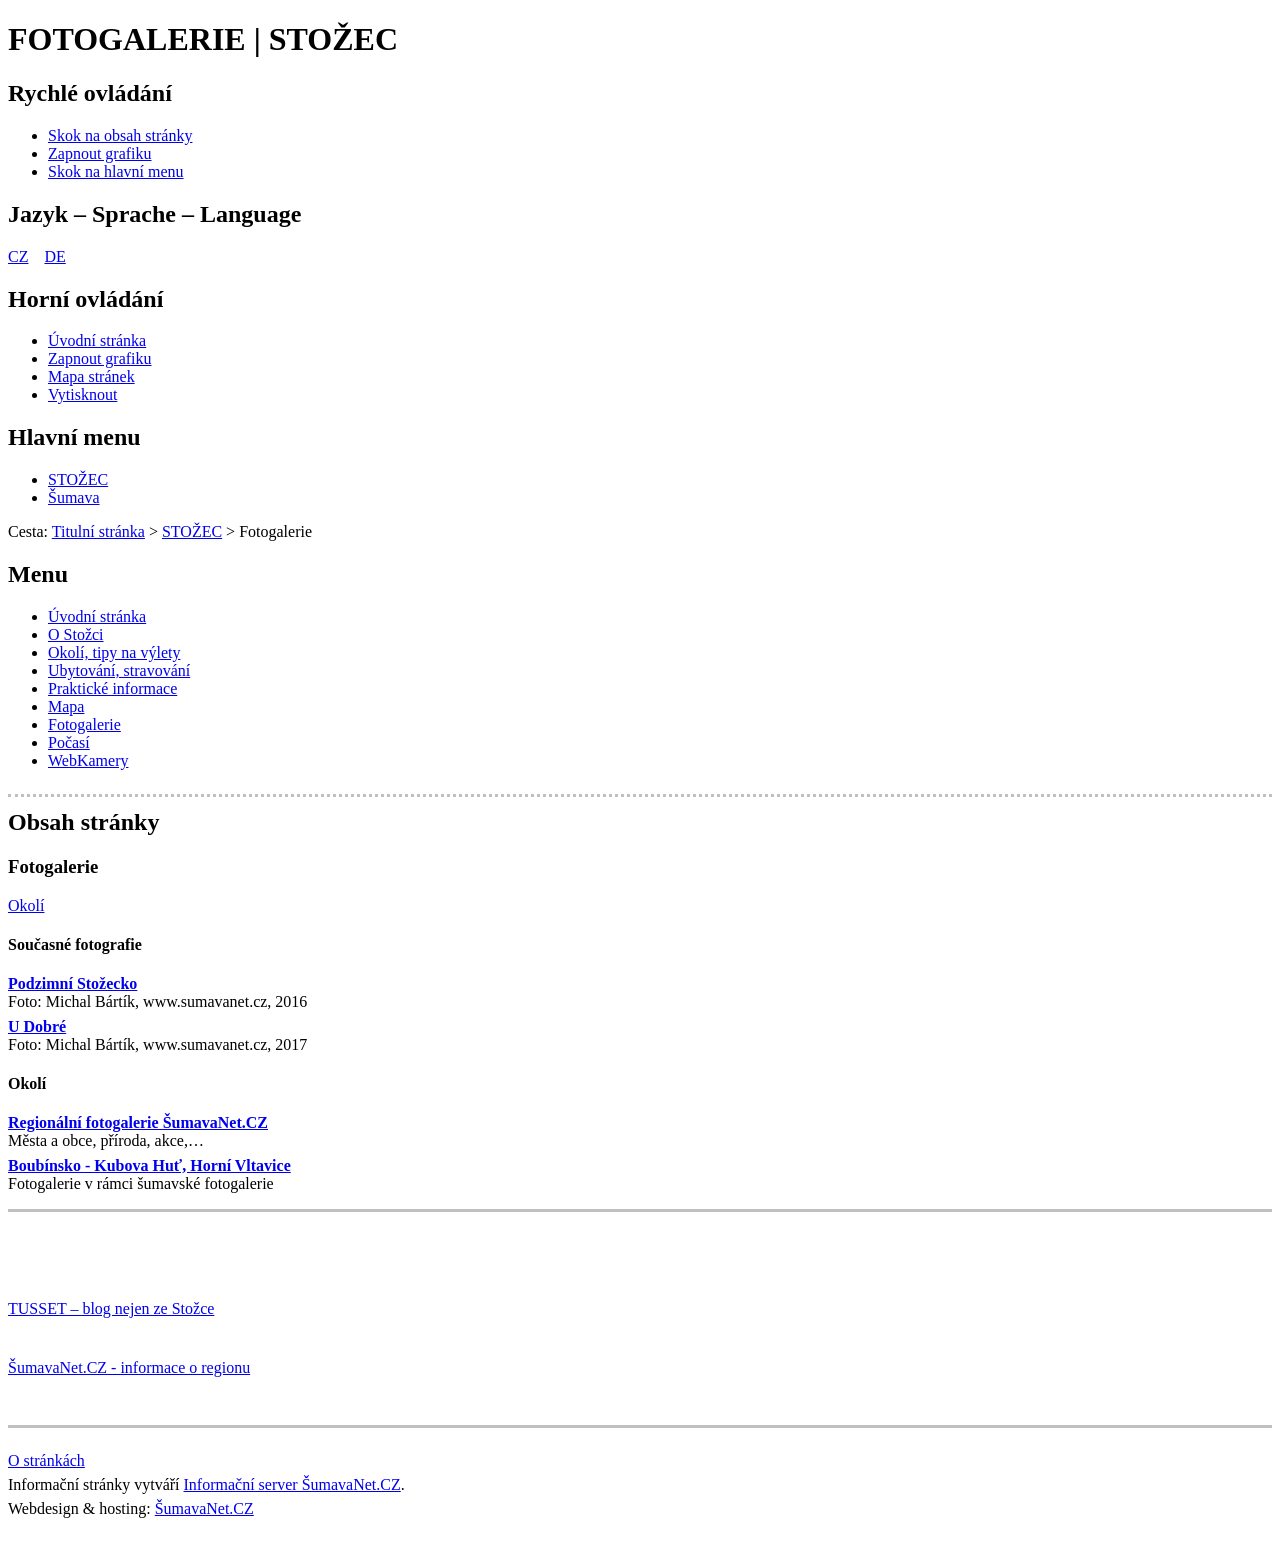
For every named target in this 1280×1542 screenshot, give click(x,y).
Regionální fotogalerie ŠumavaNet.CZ (138, 1122)
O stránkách (46, 1460)
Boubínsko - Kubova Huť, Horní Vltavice (149, 1165)
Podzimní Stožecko (72, 983)
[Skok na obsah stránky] (120, 135)
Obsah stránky (83, 822)
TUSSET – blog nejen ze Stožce (111, 1308)
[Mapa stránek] (91, 376)
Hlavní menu (74, 437)
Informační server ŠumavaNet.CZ (292, 1484)
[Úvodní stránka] (97, 340)
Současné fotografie (75, 944)
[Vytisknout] (82, 394)
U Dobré (37, 1026)
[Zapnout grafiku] (100, 153)
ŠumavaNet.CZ (204, 1508)
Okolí (27, 1083)
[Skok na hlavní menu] (116, 171)
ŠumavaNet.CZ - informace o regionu (129, 1367)
